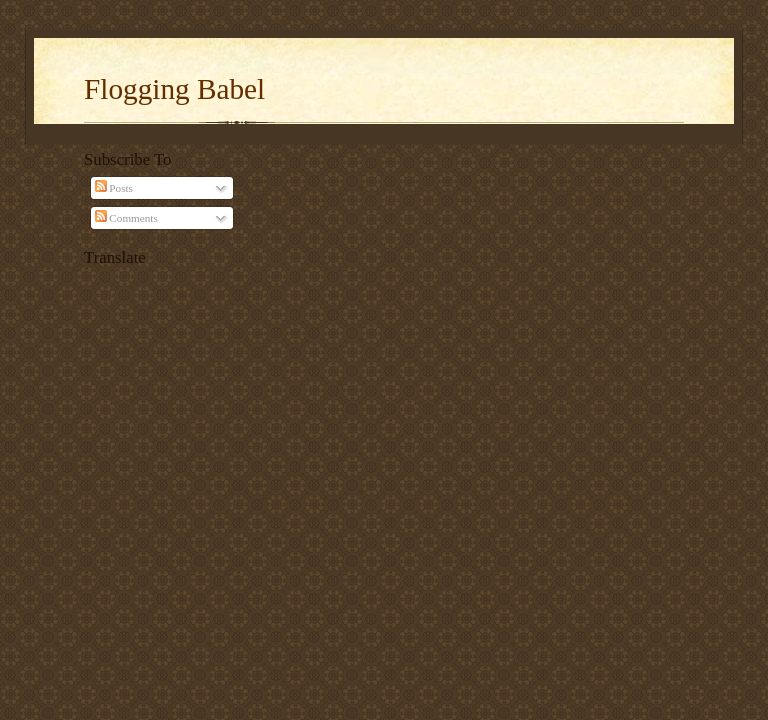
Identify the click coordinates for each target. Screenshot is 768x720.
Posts (114, 188)
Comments (126, 218)
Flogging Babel (174, 89)
